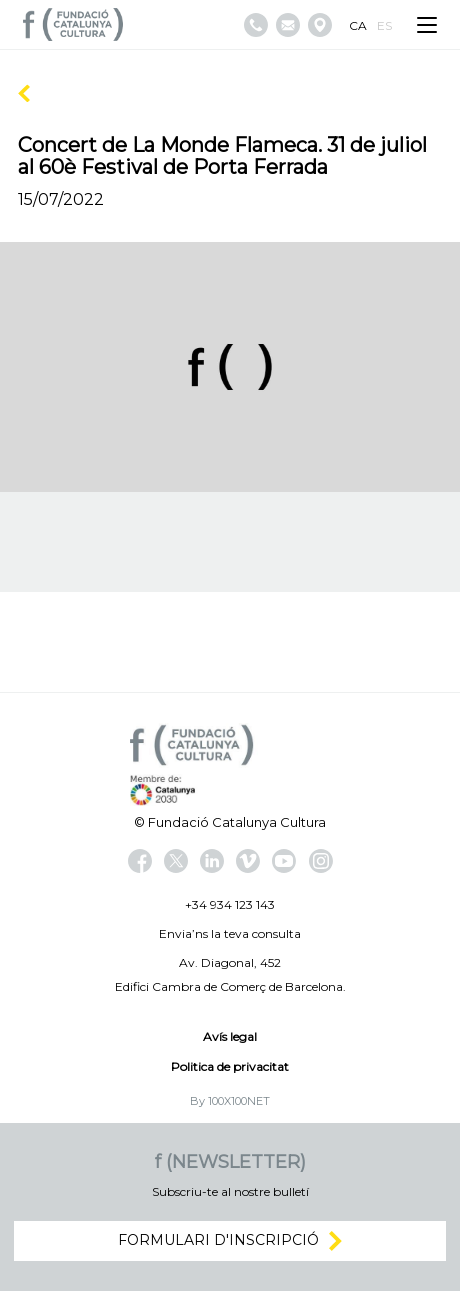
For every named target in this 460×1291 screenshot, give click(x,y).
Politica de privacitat (230, 1066)
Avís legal (230, 1036)
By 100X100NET (230, 1101)
